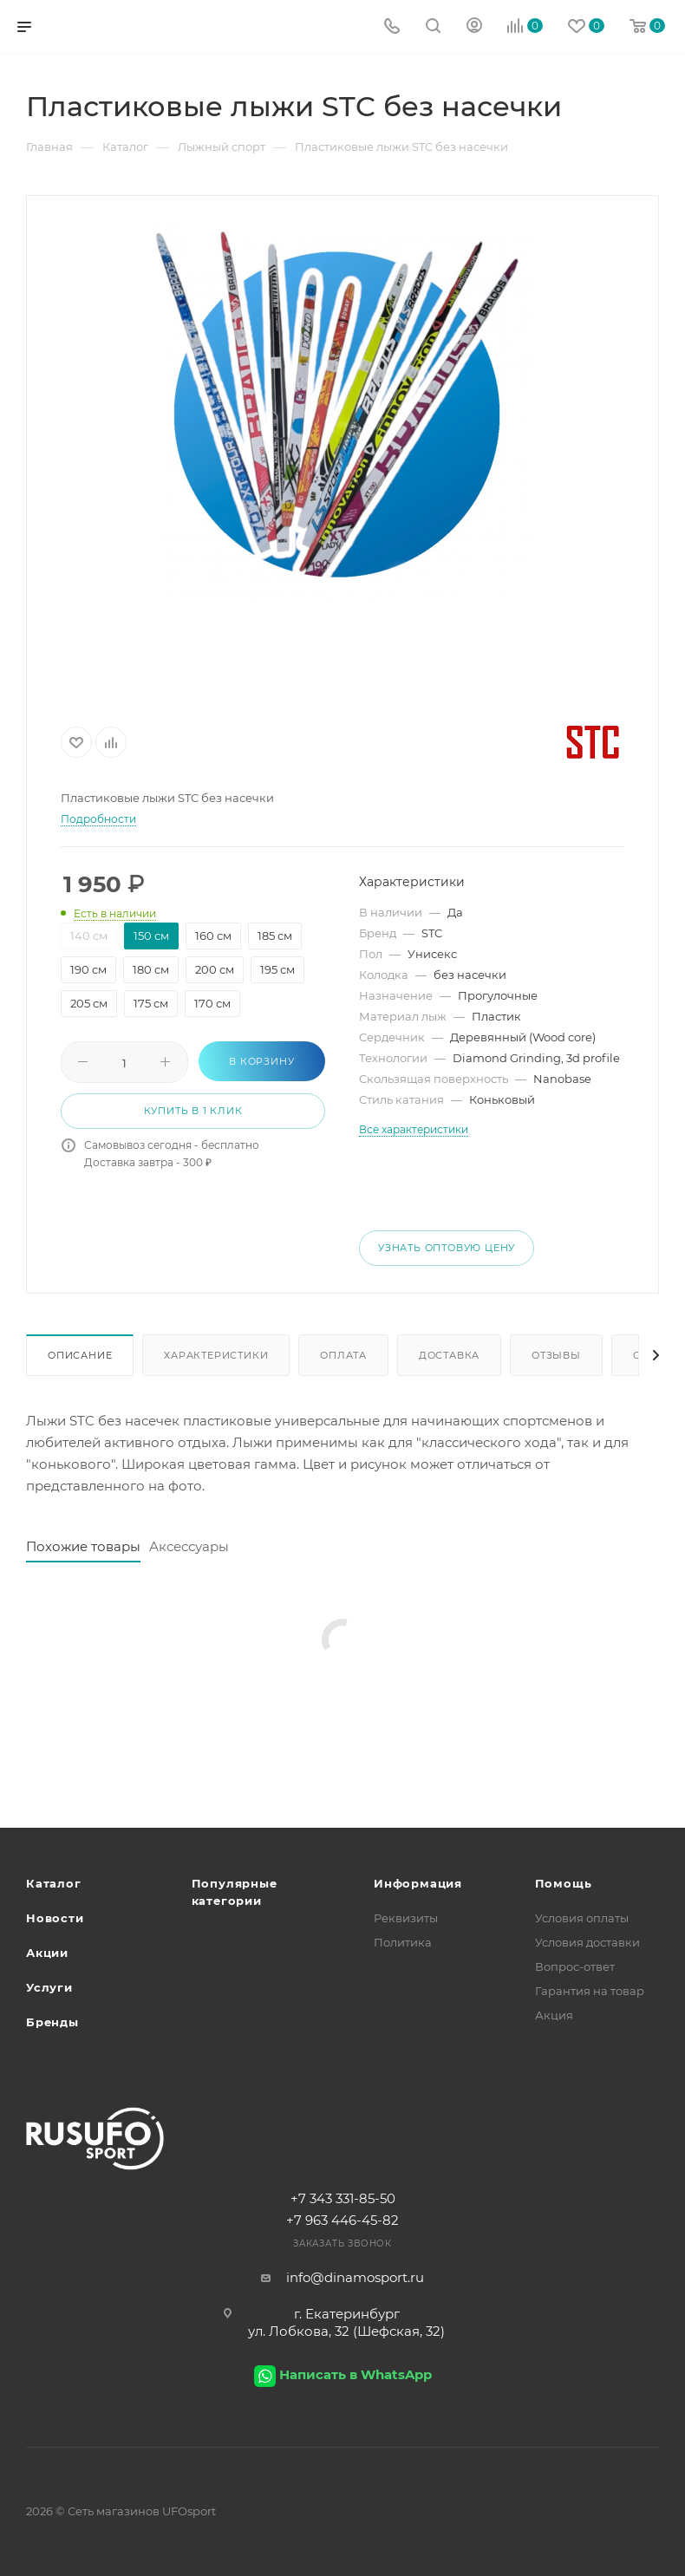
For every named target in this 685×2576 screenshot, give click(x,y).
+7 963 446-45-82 (342, 2220)
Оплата (343, 1355)
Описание (80, 1355)
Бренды (52, 2022)
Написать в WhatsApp (355, 2374)
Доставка (449, 1355)
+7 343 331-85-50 (342, 2198)
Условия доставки (587, 1942)
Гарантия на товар (589, 1991)
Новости (55, 1918)
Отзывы (556, 1355)
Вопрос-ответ (575, 1966)
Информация (418, 1883)
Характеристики (216, 1355)
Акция (554, 2015)
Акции (47, 1953)
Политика (403, 1942)
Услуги (49, 1987)
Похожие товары (83, 1546)
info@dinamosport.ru (355, 2277)
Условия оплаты (582, 1918)
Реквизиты (406, 1918)
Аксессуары (189, 1546)
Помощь (563, 1883)
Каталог (54, 1883)
